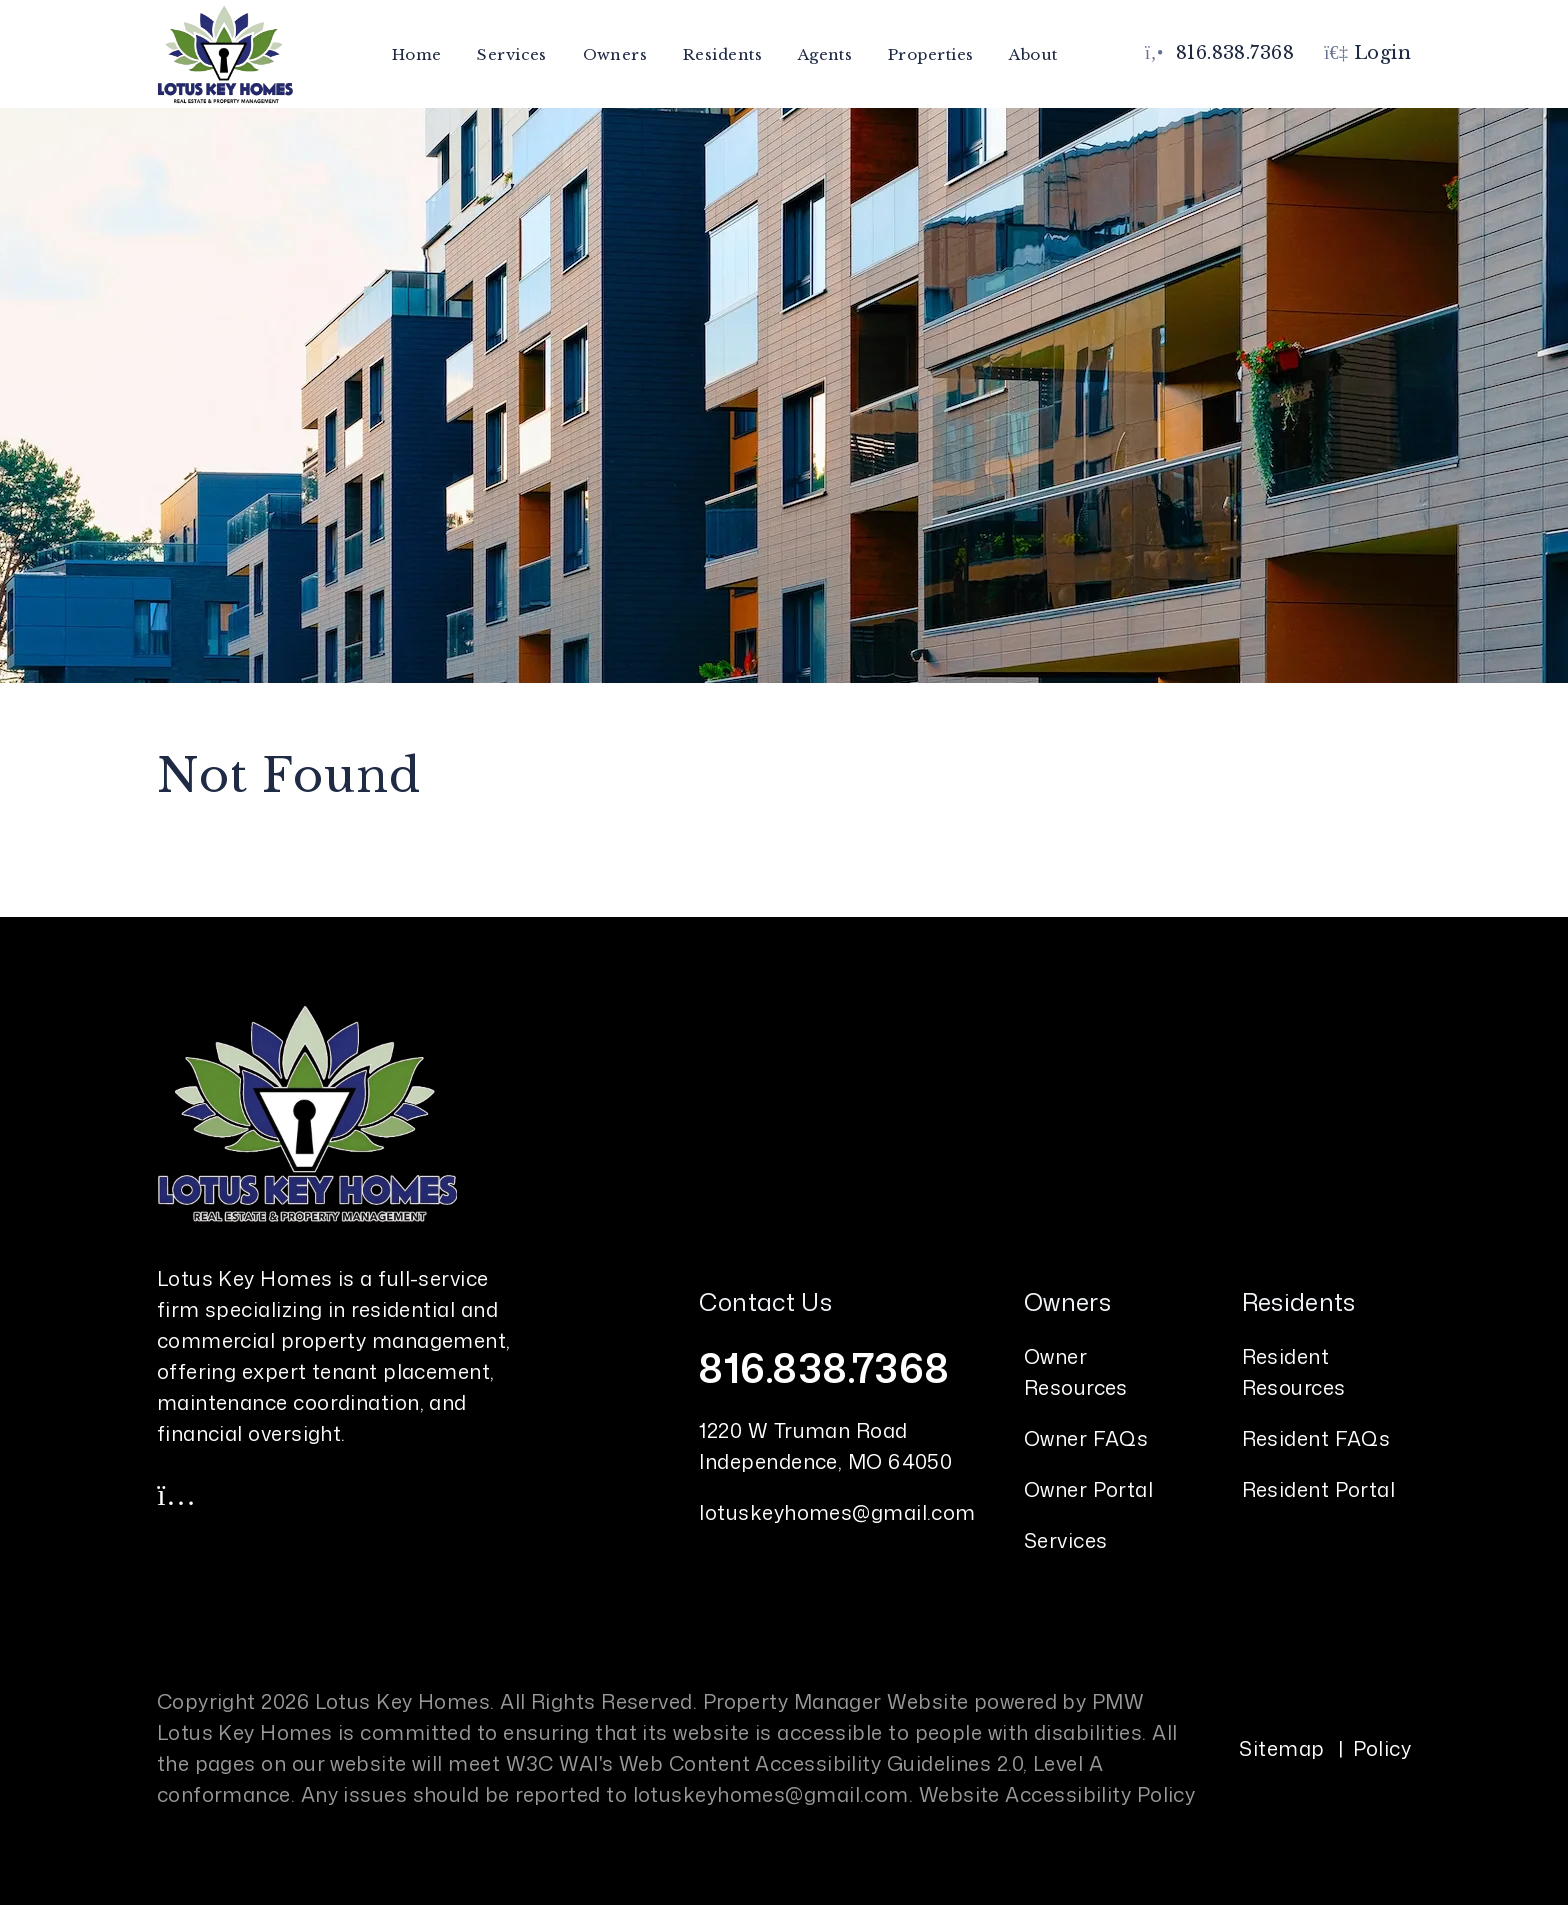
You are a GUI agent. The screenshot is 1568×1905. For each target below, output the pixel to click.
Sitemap (1281, 1748)
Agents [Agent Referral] (825, 54)
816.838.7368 (1235, 53)
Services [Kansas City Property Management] (512, 54)
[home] (225, 53)
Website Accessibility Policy (1057, 1794)
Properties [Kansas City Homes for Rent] (931, 54)
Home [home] (417, 54)
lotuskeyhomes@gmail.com (837, 1512)
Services (1066, 1540)
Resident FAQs (1316, 1438)
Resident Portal (1319, 1489)
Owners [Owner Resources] (615, 54)
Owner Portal (1088, 1489)
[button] (177, 1494)
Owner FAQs (1086, 1438)
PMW (1118, 1701)
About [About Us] (1033, 54)
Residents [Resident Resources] (722, 54)
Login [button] (1367, 53)
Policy (1382, 1748)
